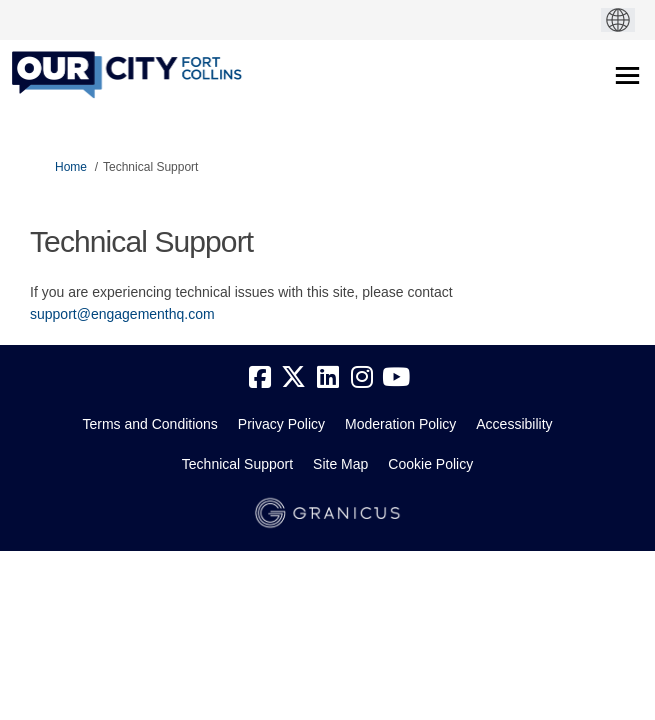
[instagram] (362, 378)
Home (71, 167)
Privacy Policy (281, 424)
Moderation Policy (400, 424)
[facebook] (260, 378)
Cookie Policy (430, 464)
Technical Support (237, 464)
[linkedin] (328, 378)
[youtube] (396, 378)
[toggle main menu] (627, 75)
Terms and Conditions (149, 424)
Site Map (340, 464)
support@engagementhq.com (122, 314)
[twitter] (294, 378)
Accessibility (514, 424)
